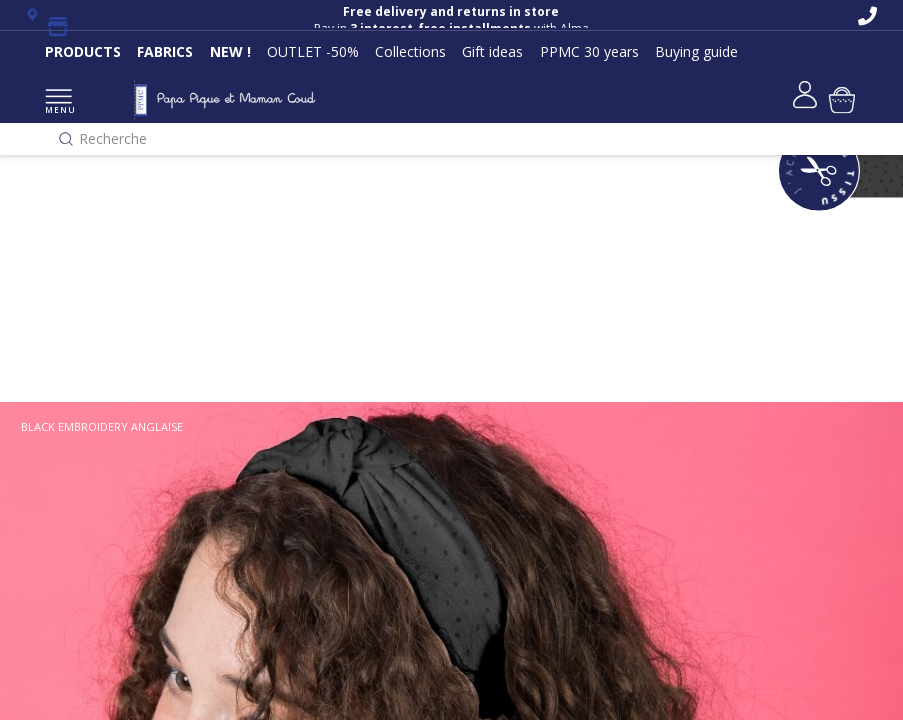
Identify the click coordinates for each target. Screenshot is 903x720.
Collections (410, 51)
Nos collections (71, 226)
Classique (50, 326)
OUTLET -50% (313, 51)
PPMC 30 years (589, 51)
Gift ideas (492, 51)
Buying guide (696, 51)
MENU (58, 102)
